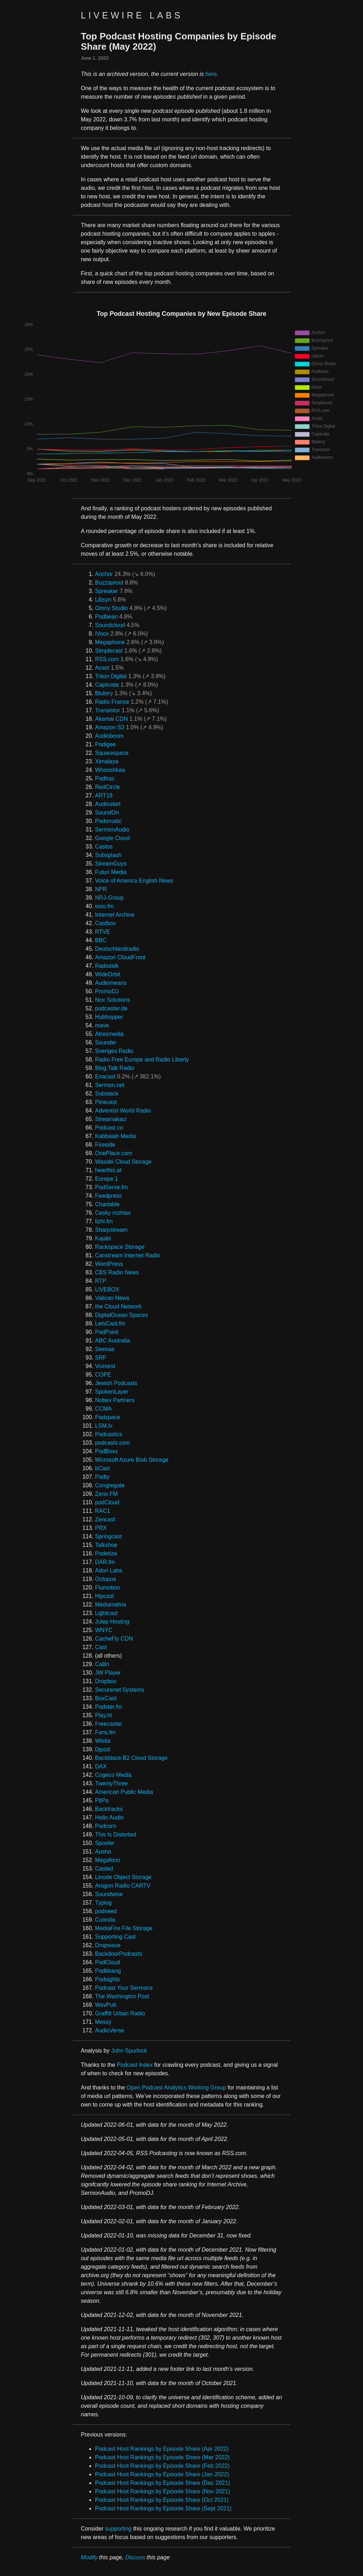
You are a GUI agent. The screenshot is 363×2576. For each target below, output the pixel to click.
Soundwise (109, 1894)
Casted (104, 1869)
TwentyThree (111, 1783)
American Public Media (124, 1792)
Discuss (135, 2557)
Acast (102, 668)
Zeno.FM (106, 1494)
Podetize (106, 1553)
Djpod (102, 1749)
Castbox (105, 923)
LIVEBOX (107, 1289)
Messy (103, 2022)
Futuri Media (111, 872)
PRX (101, 1528)
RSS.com (107, 659)
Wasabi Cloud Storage (123, 1162)
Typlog (103, 1903)
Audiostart (108, 804)
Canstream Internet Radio (127, 1255)
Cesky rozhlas (112, 1213)
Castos (104, 847)
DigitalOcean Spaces (121, 1315)
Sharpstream (111, 1230)
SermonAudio (112, 829)
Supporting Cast (115, 1937)
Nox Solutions (112, 1000)
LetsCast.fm (110, 1323)
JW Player (108, 1673)
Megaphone (110, 642)
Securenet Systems (119, 1690)
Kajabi (103, 1238)
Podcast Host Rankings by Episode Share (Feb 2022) (162, 2466)
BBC (101, 940)
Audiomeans (111, 983)
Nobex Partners (114, 1400)
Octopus (105, 1579)
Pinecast (106, 1102)
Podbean (106, 617)
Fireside (105, 1145)
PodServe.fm (111, 1187)
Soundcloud (110, 625)
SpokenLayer (111, 1392)
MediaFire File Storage (123, 1928)
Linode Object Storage (123, 1877)
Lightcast (106, 1613)
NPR (101, 889)
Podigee (105, 744)
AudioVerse (109, 2030)
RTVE (102, 932)
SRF (100, 1358)
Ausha (103, 1852)
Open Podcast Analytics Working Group (176, 2088)
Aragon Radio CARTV (122, 1886)
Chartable (107, 1204)
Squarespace (111, 753)
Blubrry (104, 693)
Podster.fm (108, 1707)
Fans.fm (105, 1732)
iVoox (102, 634)
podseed (106, 1911)
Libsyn (103, 600)
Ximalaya (106, 761)
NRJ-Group (109, 898)
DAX (101, 1766)
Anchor (104, 574)
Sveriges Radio (114, 1051)
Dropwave (108, 1945)
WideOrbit (107, 974)
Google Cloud (112, 838)
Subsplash (108, 855)
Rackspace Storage (120, 1247)
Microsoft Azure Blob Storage (131, 1460)
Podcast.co (109, 1128)
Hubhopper (109, 1017)
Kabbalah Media (115, 1136)
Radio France (112, 702)
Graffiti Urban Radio (120, 2013)
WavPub (105, 2005)
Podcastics (108, 1434)
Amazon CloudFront (120, 957)
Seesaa (104, 1349)
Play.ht (103, 1715)
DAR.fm (105, 1562)
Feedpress (108, 1196)
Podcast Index (134, 2065)
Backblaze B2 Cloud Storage (131, 1758)
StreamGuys (111, 864)
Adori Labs (108, 1570)
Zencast (105, 1519)
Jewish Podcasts (116, 1383)
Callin (102, 1664)
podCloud (107, 1502)
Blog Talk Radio (114, 1068)
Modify (89, 2557)
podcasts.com (112, 1443)
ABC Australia (112, 1341)
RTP (100, 1281)
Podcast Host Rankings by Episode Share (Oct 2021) (162, 2500)
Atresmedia (109, 1034)
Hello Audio (109, 1817)
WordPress (109, 1264)
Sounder (106, 1042)
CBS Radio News (117, 1272)
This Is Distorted (115, 1834)
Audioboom (109, 736)
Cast (101, 1647)
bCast (102, 1468)
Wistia (103, 1741)
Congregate (110, 1485)
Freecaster (108, 1724)
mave (102, 1025)
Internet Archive (114, 915)
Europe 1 (106, 1179)
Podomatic (108, 821)
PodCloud (107, 1962)
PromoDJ (107, 991)
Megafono (107, 1860)
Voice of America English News (134, 881)
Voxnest (105, 1366)
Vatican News (112, 1298)
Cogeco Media (113, 1775)
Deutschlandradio (117, 949)
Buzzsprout (109, 583)
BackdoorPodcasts (118, 1954)
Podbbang (108, 1971)
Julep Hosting (112, 1622)
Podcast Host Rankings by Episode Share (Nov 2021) (162, 2491)
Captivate (107, 685)
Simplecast (109, 651)
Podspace (107, 1417)
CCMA (103, 1409)
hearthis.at (108, 1170)
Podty (102, 1477)
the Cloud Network (118, 1306)
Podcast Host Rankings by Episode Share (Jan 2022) (162, 2474)
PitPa (101, 1800)
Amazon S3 (109, 727)
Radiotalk (107, 966)
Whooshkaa (110, 770)
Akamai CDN (111, 719)
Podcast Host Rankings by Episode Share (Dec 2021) (162, 2483)
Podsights (107, 1979)
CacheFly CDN (114, 1639)
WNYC (103, 1630)
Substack (106, 1094)
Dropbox (105, 1681)
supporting (118, 2529)
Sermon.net (109, 1085)
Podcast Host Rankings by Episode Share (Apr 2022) (162, 2449)
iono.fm (104, 906)
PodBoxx (106, 1451)
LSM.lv (103, 1426)
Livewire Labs (132, 15)
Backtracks (109, 1809)
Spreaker (106, 591)
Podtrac (105, 778)
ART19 (104, 795)
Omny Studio (111, 608)
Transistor (107, 710)
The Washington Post (122, 1996)
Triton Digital (111, 676)
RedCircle (107, 787)
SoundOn (107, 812)
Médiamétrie (110, 1605)
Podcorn (105, 1826)
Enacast (105, 1076)
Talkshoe (106, 1545)
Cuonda (105, 1920)
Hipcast (104, 1596)
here (211, 74)
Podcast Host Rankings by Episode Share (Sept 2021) (163, 2508)
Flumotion (107, 1587)
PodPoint (106, 1332)
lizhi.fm (104, 1221)
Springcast (108, 1536)
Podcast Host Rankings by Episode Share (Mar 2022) (162, 2457)
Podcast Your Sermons (124, 1988)
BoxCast (105, 1698)
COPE (103, 1375)
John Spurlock (129, 2051)
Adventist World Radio (123, 1111)
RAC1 (102, 1511)
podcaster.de (111, 1008)
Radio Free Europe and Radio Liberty (142, 1059)
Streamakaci (111, 1119)
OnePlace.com (113, 1153)
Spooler (105, 1843)
